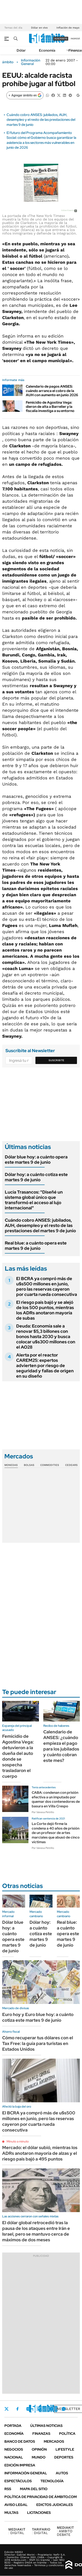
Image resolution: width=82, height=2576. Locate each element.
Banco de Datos (19, 2441)
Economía (47, 50)
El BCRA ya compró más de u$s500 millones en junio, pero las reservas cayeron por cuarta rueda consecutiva (46, 1286)
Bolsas (29, 1465)
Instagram (28, 2409)
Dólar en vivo (39, 27)
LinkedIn (40, 2409)
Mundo (38, 2457)
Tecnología (52, 2481)
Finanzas (41, 2433)
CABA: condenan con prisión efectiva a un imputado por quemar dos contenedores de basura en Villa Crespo (56, 1799)
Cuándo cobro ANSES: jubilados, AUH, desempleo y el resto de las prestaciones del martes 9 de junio (41, 119)
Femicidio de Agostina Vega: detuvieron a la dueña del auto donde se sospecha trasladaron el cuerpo (18, 1756)
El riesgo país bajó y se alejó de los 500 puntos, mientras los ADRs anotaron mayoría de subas (45, 1310)
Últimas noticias (46, 2425)
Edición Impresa (19, 2465)
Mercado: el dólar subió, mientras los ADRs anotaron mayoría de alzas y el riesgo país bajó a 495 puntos (39, 2153)
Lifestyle (65, 2449)
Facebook (17, 2409)
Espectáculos (18, 2481)
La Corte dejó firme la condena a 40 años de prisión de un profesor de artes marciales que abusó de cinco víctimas (56, 1832)
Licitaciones (39, 2512)
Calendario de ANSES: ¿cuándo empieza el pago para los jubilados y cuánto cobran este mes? (61, 1746)
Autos (62, 2473)
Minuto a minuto (18, 2141)
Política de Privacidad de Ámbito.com (40, 2497)
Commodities (49, 1465)
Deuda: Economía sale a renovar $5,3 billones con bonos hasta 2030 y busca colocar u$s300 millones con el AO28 (45, 1336)
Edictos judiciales (54, 2504)
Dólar (21, 50)
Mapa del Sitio (33, 2489)
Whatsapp (64, 2409)
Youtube (51, 2409)
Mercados (54, 2441)
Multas (11, 2512)
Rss (7, 2489)
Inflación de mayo (67, 27)
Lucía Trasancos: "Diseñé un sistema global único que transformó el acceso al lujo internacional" (34, 1200)
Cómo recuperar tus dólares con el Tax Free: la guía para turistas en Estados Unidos (37, 2043)
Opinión (39, 2449)
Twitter (6, 2409)
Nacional (13, 2457)
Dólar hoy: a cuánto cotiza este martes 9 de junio (36, 1177)
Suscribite (56, 1060)
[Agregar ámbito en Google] (25, 95)
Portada (12, 2425)
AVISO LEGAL (16, 2504)
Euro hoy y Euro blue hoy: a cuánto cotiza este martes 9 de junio (37, 2017)
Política (67, 2433)
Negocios (13, 2449)
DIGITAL (16, 2531)
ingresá (75, 38)
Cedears (71, 1465)
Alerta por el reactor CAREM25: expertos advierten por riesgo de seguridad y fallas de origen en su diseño (45, 1365)
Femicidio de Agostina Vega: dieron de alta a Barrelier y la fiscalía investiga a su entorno (50, 406)
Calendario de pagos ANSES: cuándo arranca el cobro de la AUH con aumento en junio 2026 (52, 390)
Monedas (11, 1465)
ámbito (8, 62)
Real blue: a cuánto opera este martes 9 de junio (36, 1245)
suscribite (60, 38)
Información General (30, 62)
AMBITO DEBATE (65, 2531)
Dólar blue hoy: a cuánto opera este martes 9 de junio (36, 1159)
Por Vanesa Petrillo (43, 1812)
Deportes (63, 2457)
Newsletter (68, 2409)
